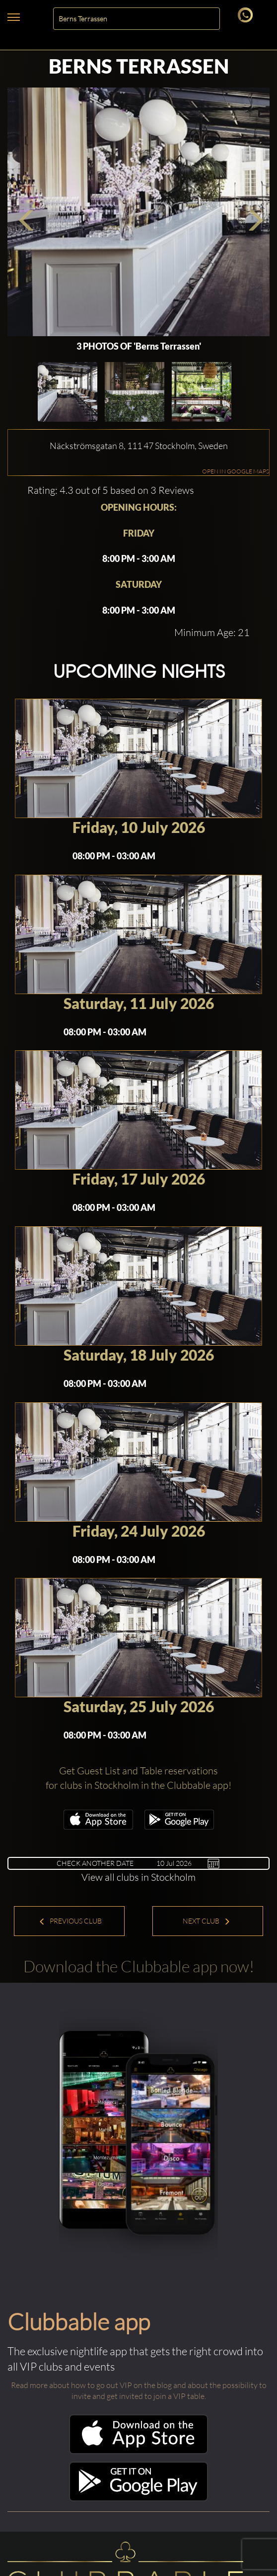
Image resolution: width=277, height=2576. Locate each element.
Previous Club (70, 1921)
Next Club (206, 1921)
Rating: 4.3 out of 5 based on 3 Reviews (110, 490)
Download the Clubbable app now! (138, 1966)
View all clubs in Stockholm (138, 1877)
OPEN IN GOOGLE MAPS (235, 471)
